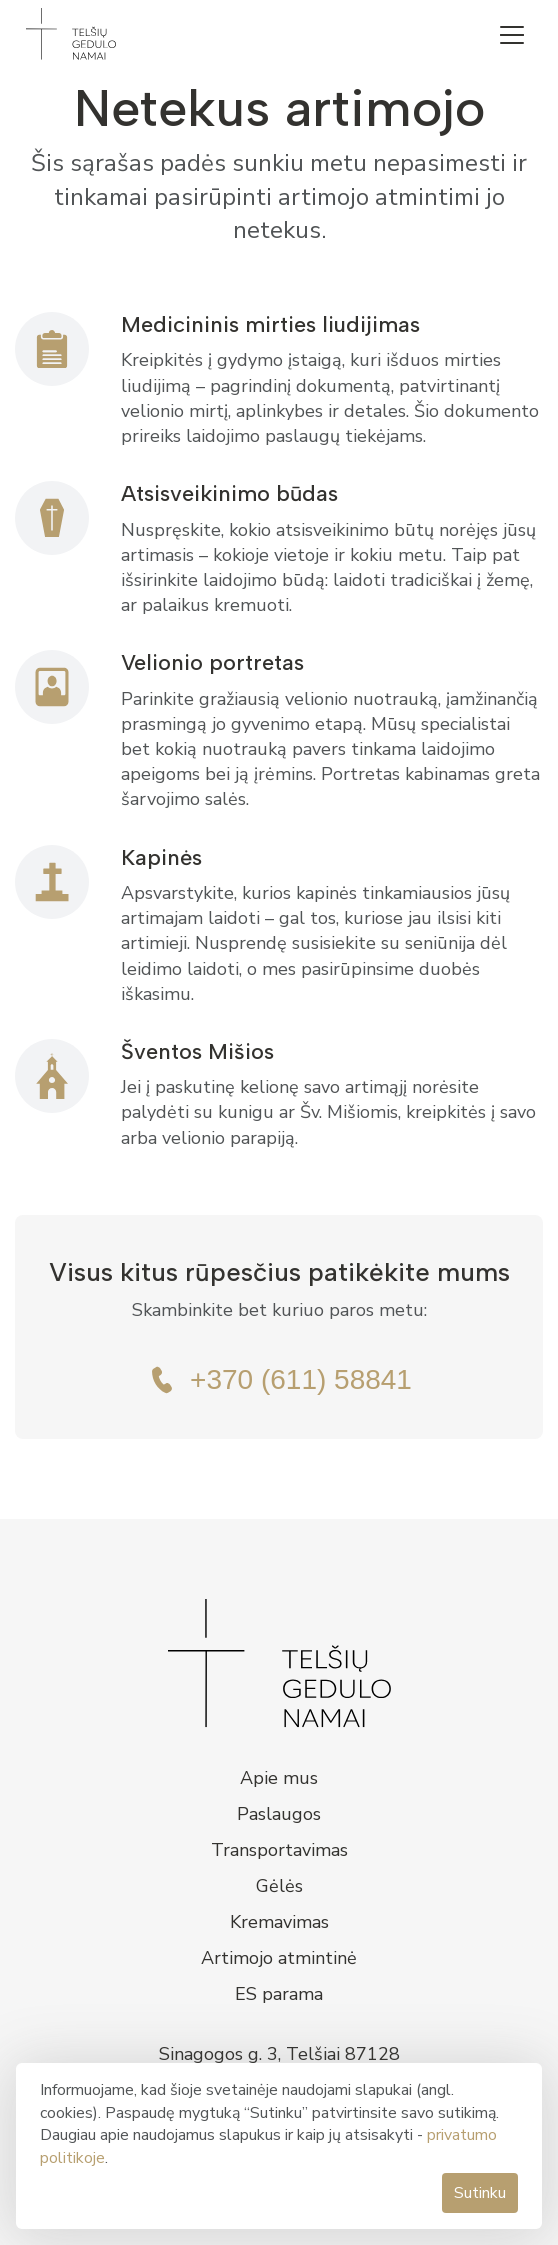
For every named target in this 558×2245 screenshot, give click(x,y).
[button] (512, 35)
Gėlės (279, 1886)
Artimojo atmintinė (279, 1958)
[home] (66, 34)
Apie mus (279, 1778)
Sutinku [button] (480, 2193)
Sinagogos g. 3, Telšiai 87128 (279, 2054)
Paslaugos (279, 1814)
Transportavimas (279, 1850)
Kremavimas (279, 1922)
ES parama (279, 1994)
